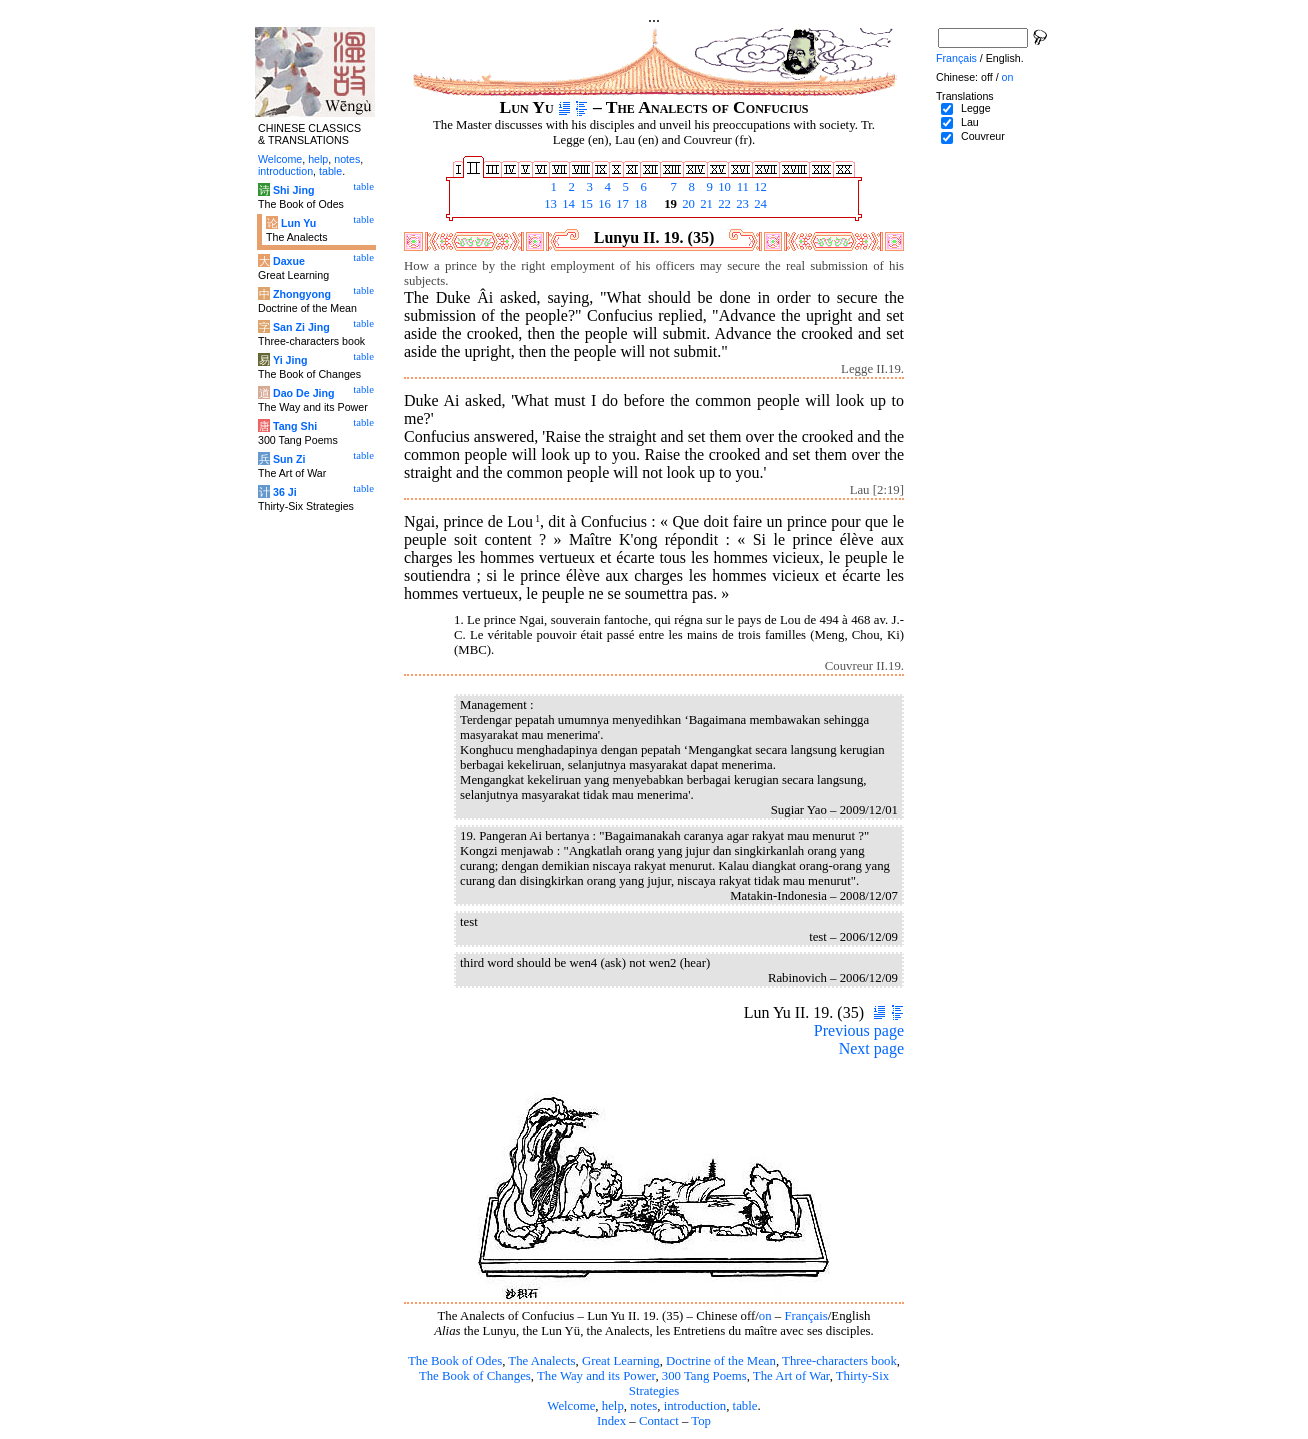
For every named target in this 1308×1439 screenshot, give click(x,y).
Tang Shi (295, 426)
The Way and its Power (596, 1376)
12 (759, 187)
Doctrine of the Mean (721, 1361)
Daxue (289, 261)
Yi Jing (290, 360)
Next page (871, 1048)
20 (687, 204)
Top (701, 1421)
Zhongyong (302, 294)
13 (549, 204)
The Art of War (791, 1376)
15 (585, 204)
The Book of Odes (455, 1361)
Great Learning (621, 1361)
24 (759, 204)
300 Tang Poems (704, 1376)
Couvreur (983, 136)
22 (723, 204)
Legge (976, 108)
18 (639, 204)
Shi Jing (293, 190)
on (765, 1316)
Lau (970, 122)
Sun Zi (289, 459)
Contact (659, 1421)
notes (643, 1406)
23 (741, 204)
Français (805, 1316)
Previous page (859, 1030)
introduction (695, 1406)
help (613, 1406)
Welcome (571, 1406)
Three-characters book (839, 1361)
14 (567, 204)
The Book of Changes (475, 1376)
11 (741, 187)
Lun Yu (298, 223)
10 (723, 187)
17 (621, 204)
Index (611, 1421)
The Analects (541, 1361)
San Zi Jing (301, 327)
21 (705, 204)
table (745, 1406)
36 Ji (285, 492)
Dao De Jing (304, 393)
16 (603, 204)
